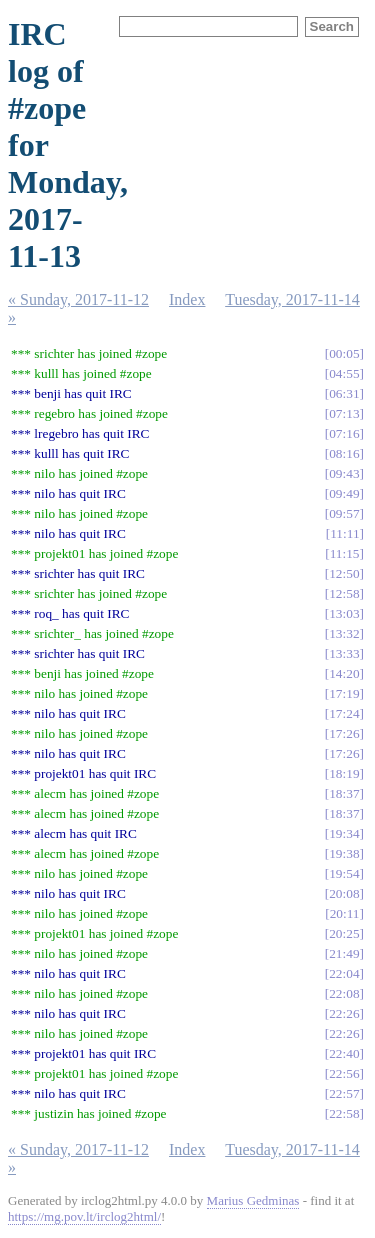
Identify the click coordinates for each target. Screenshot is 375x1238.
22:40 (344, 1053)
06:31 (344, 393)
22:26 (344, 1013)
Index (187, 299)
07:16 (344, 433)
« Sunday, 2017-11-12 (78, 299)
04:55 (344, 373)
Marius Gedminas (253, 1200)
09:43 (344, 473)
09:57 (344, 513)
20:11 (345, 913)
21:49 (344, 953)
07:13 (344, 413)
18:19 (344, 773)
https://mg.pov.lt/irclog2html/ (84, 1216)
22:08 (344, 993)
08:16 (344, 453)
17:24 (344, 713)
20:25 (344, 933)
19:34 (344, 833)
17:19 (344, 693)
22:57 (344, 1093)
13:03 (344, 613)
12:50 (344, 573)
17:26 (344, 733)
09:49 (344, 493)
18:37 (344, 793)
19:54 (344, 873)
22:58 (344, 1113)
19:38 (344, 853)
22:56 (344, 1073)
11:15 (345, 553)
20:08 (344, 893)
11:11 (344, 533)
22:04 (344, 973)
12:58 (344, 593)
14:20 (344, 673)
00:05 (344, 353)
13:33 (344, 653)
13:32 (344, 633)
